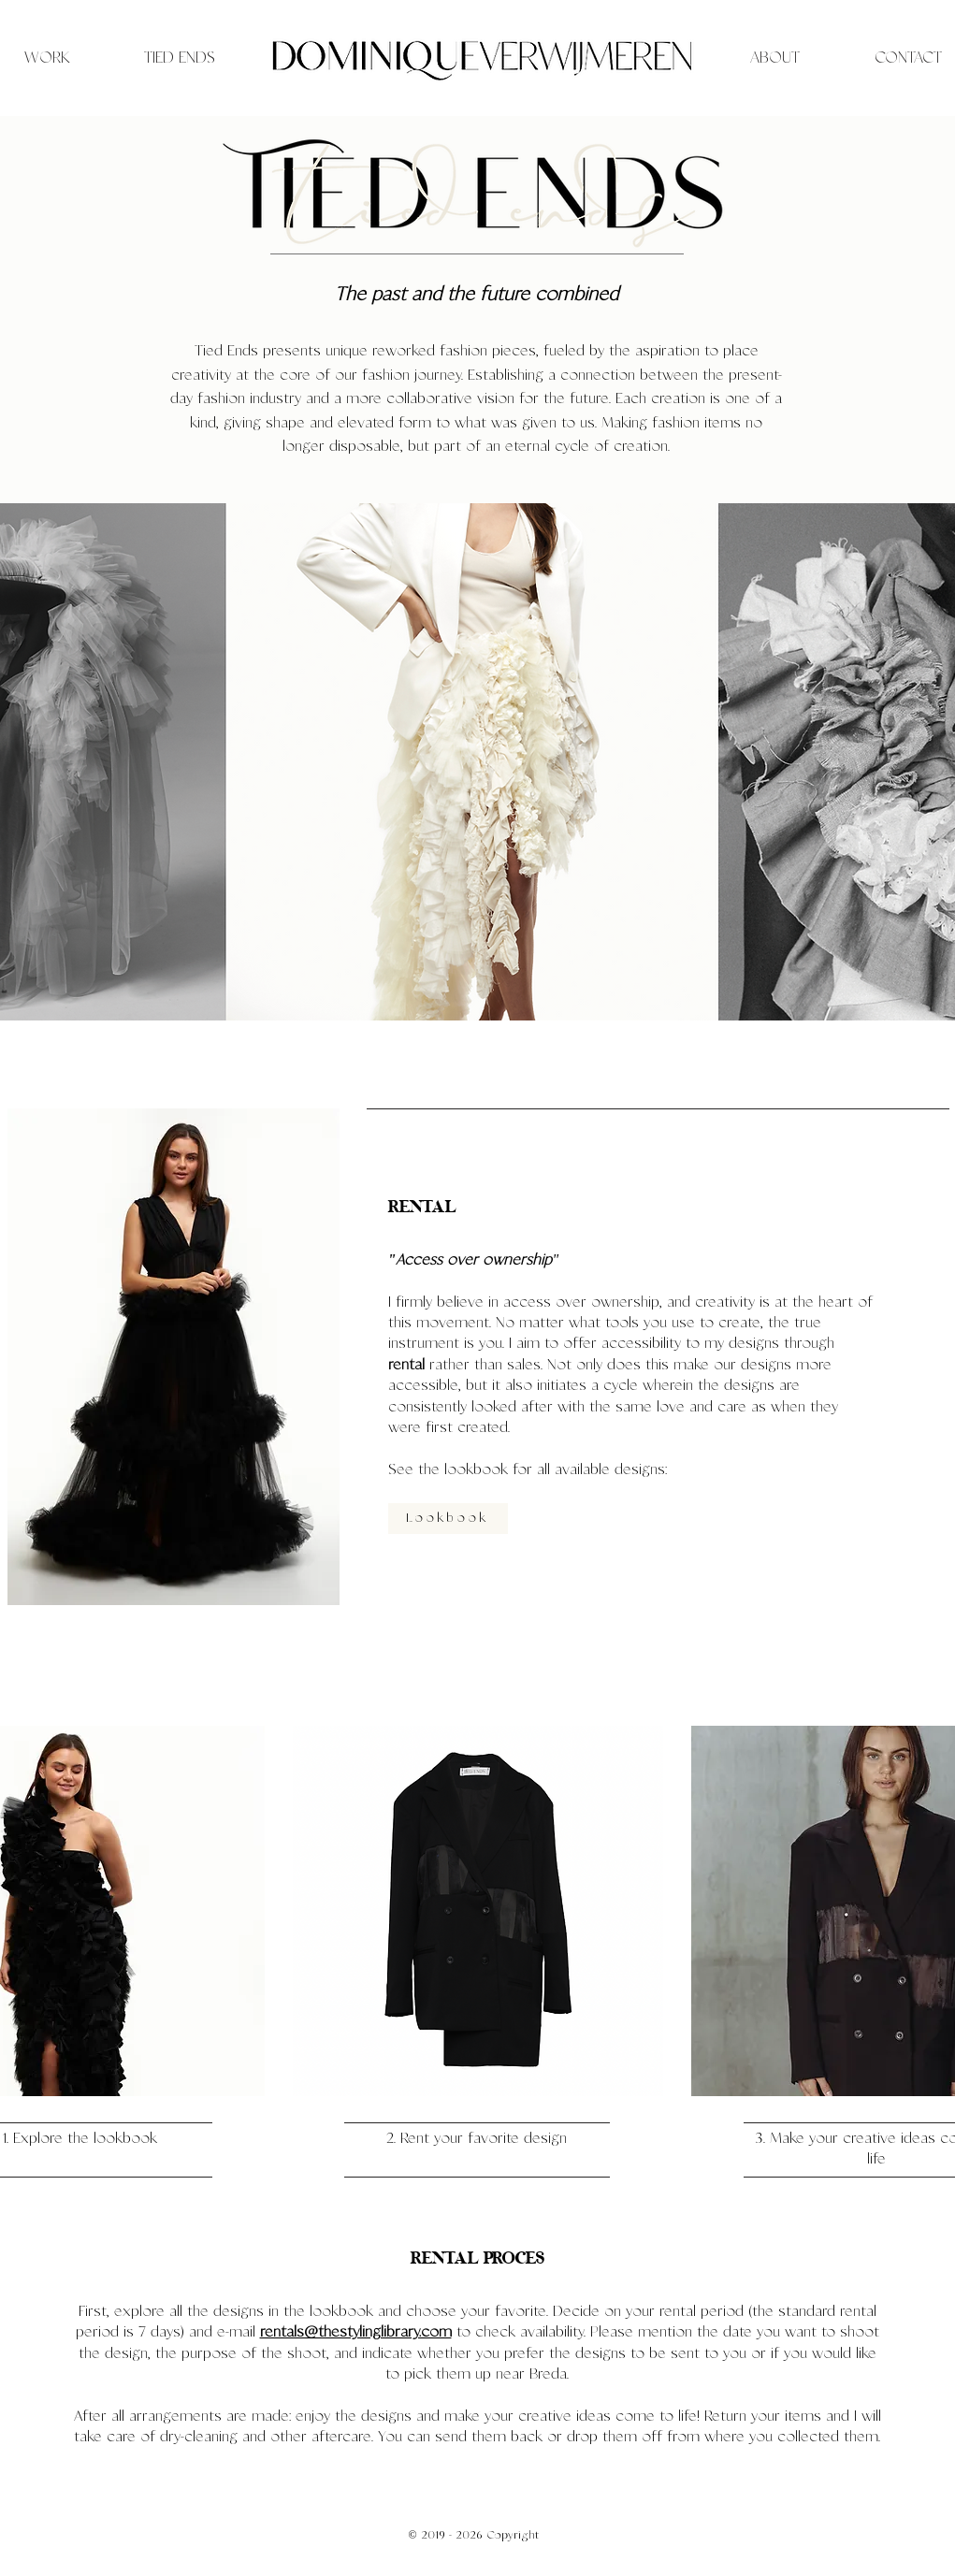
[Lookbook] (448, 1518)
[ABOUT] (775, 58)
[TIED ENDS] (179, 58)
